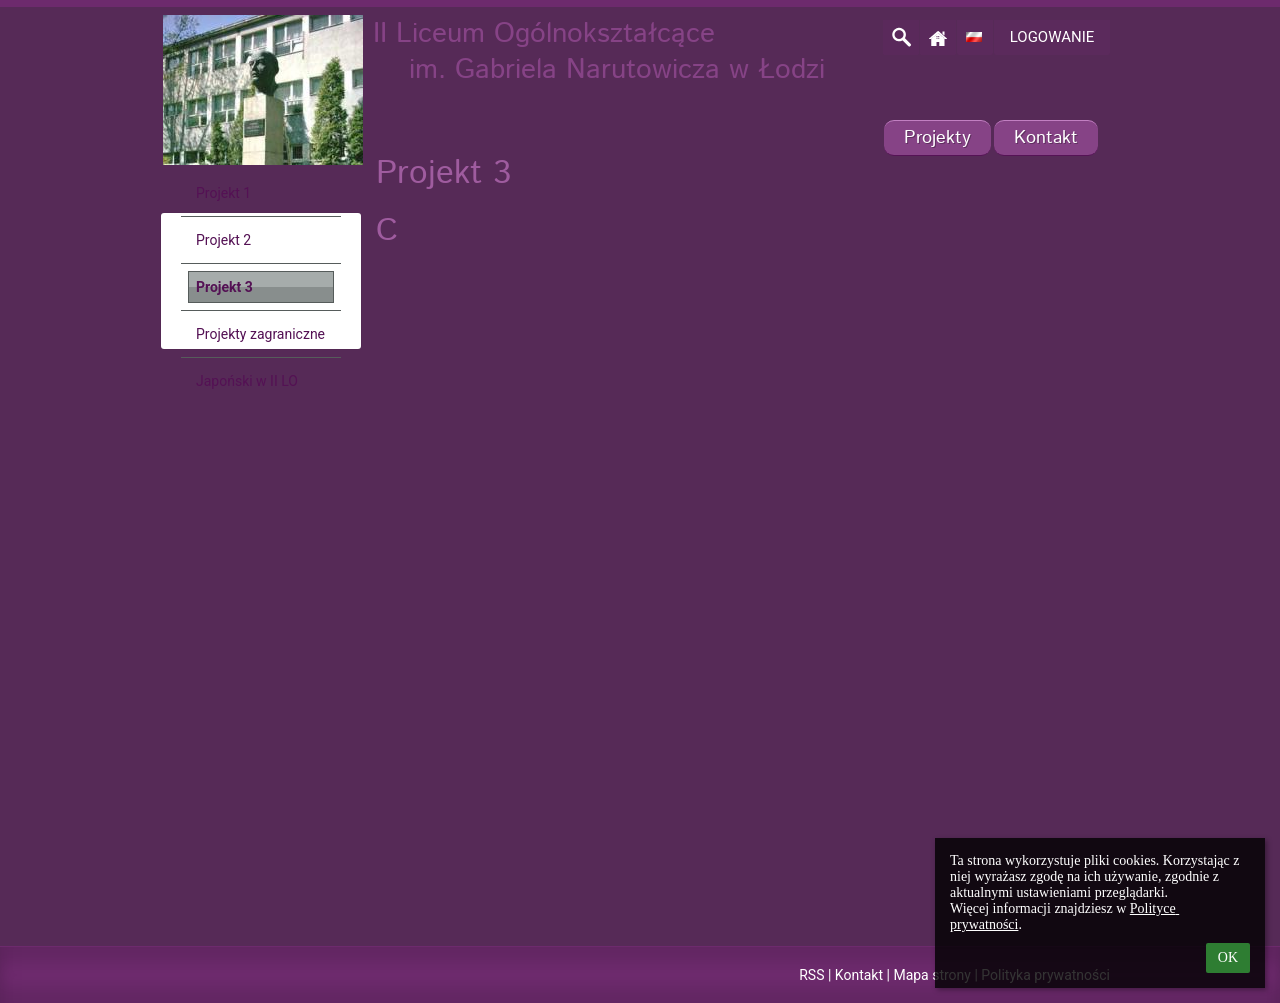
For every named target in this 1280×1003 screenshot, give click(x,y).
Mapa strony (932, 975)
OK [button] (1228, 957)
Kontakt (859, 975)
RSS (811, 975)
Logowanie (1052, 37)
